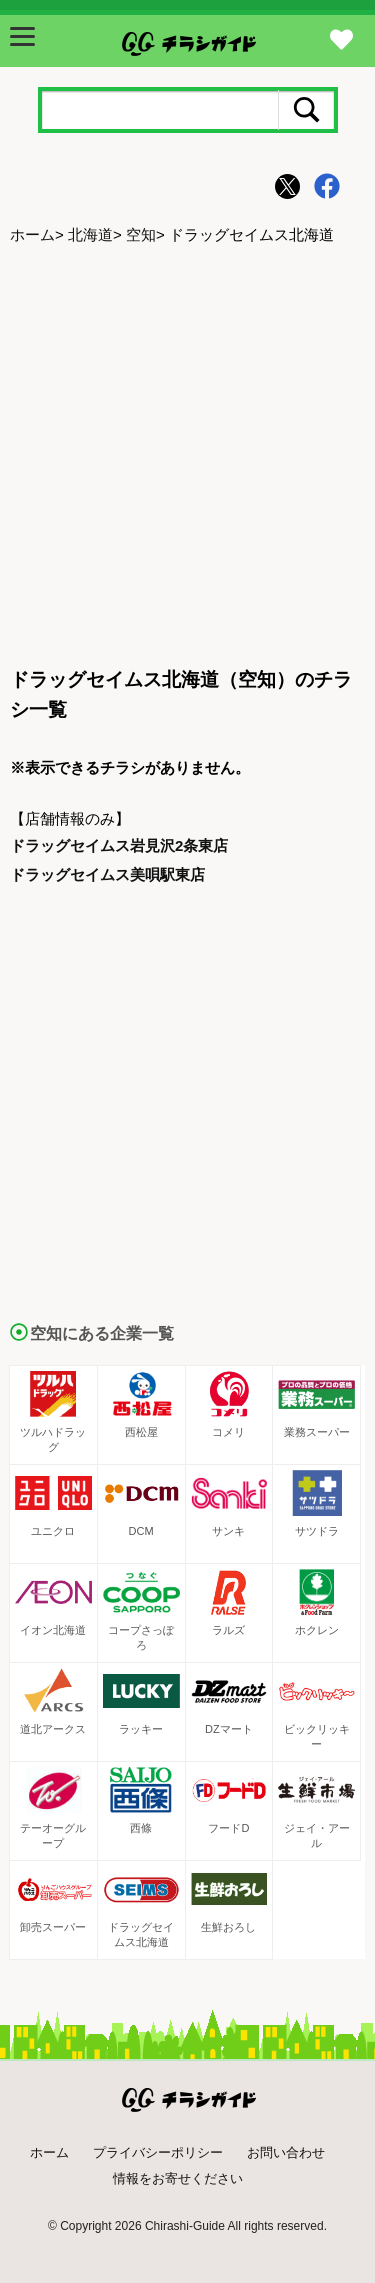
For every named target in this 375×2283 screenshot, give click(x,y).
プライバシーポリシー (158, 2152)
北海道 (90, 234)
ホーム (32, 234)
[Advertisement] (187, 457)
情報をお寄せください (178, 2178)
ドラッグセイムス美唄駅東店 (107, 874)
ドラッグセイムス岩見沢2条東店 (119, 845)
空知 (141, 234)
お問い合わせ (286, 2152)
